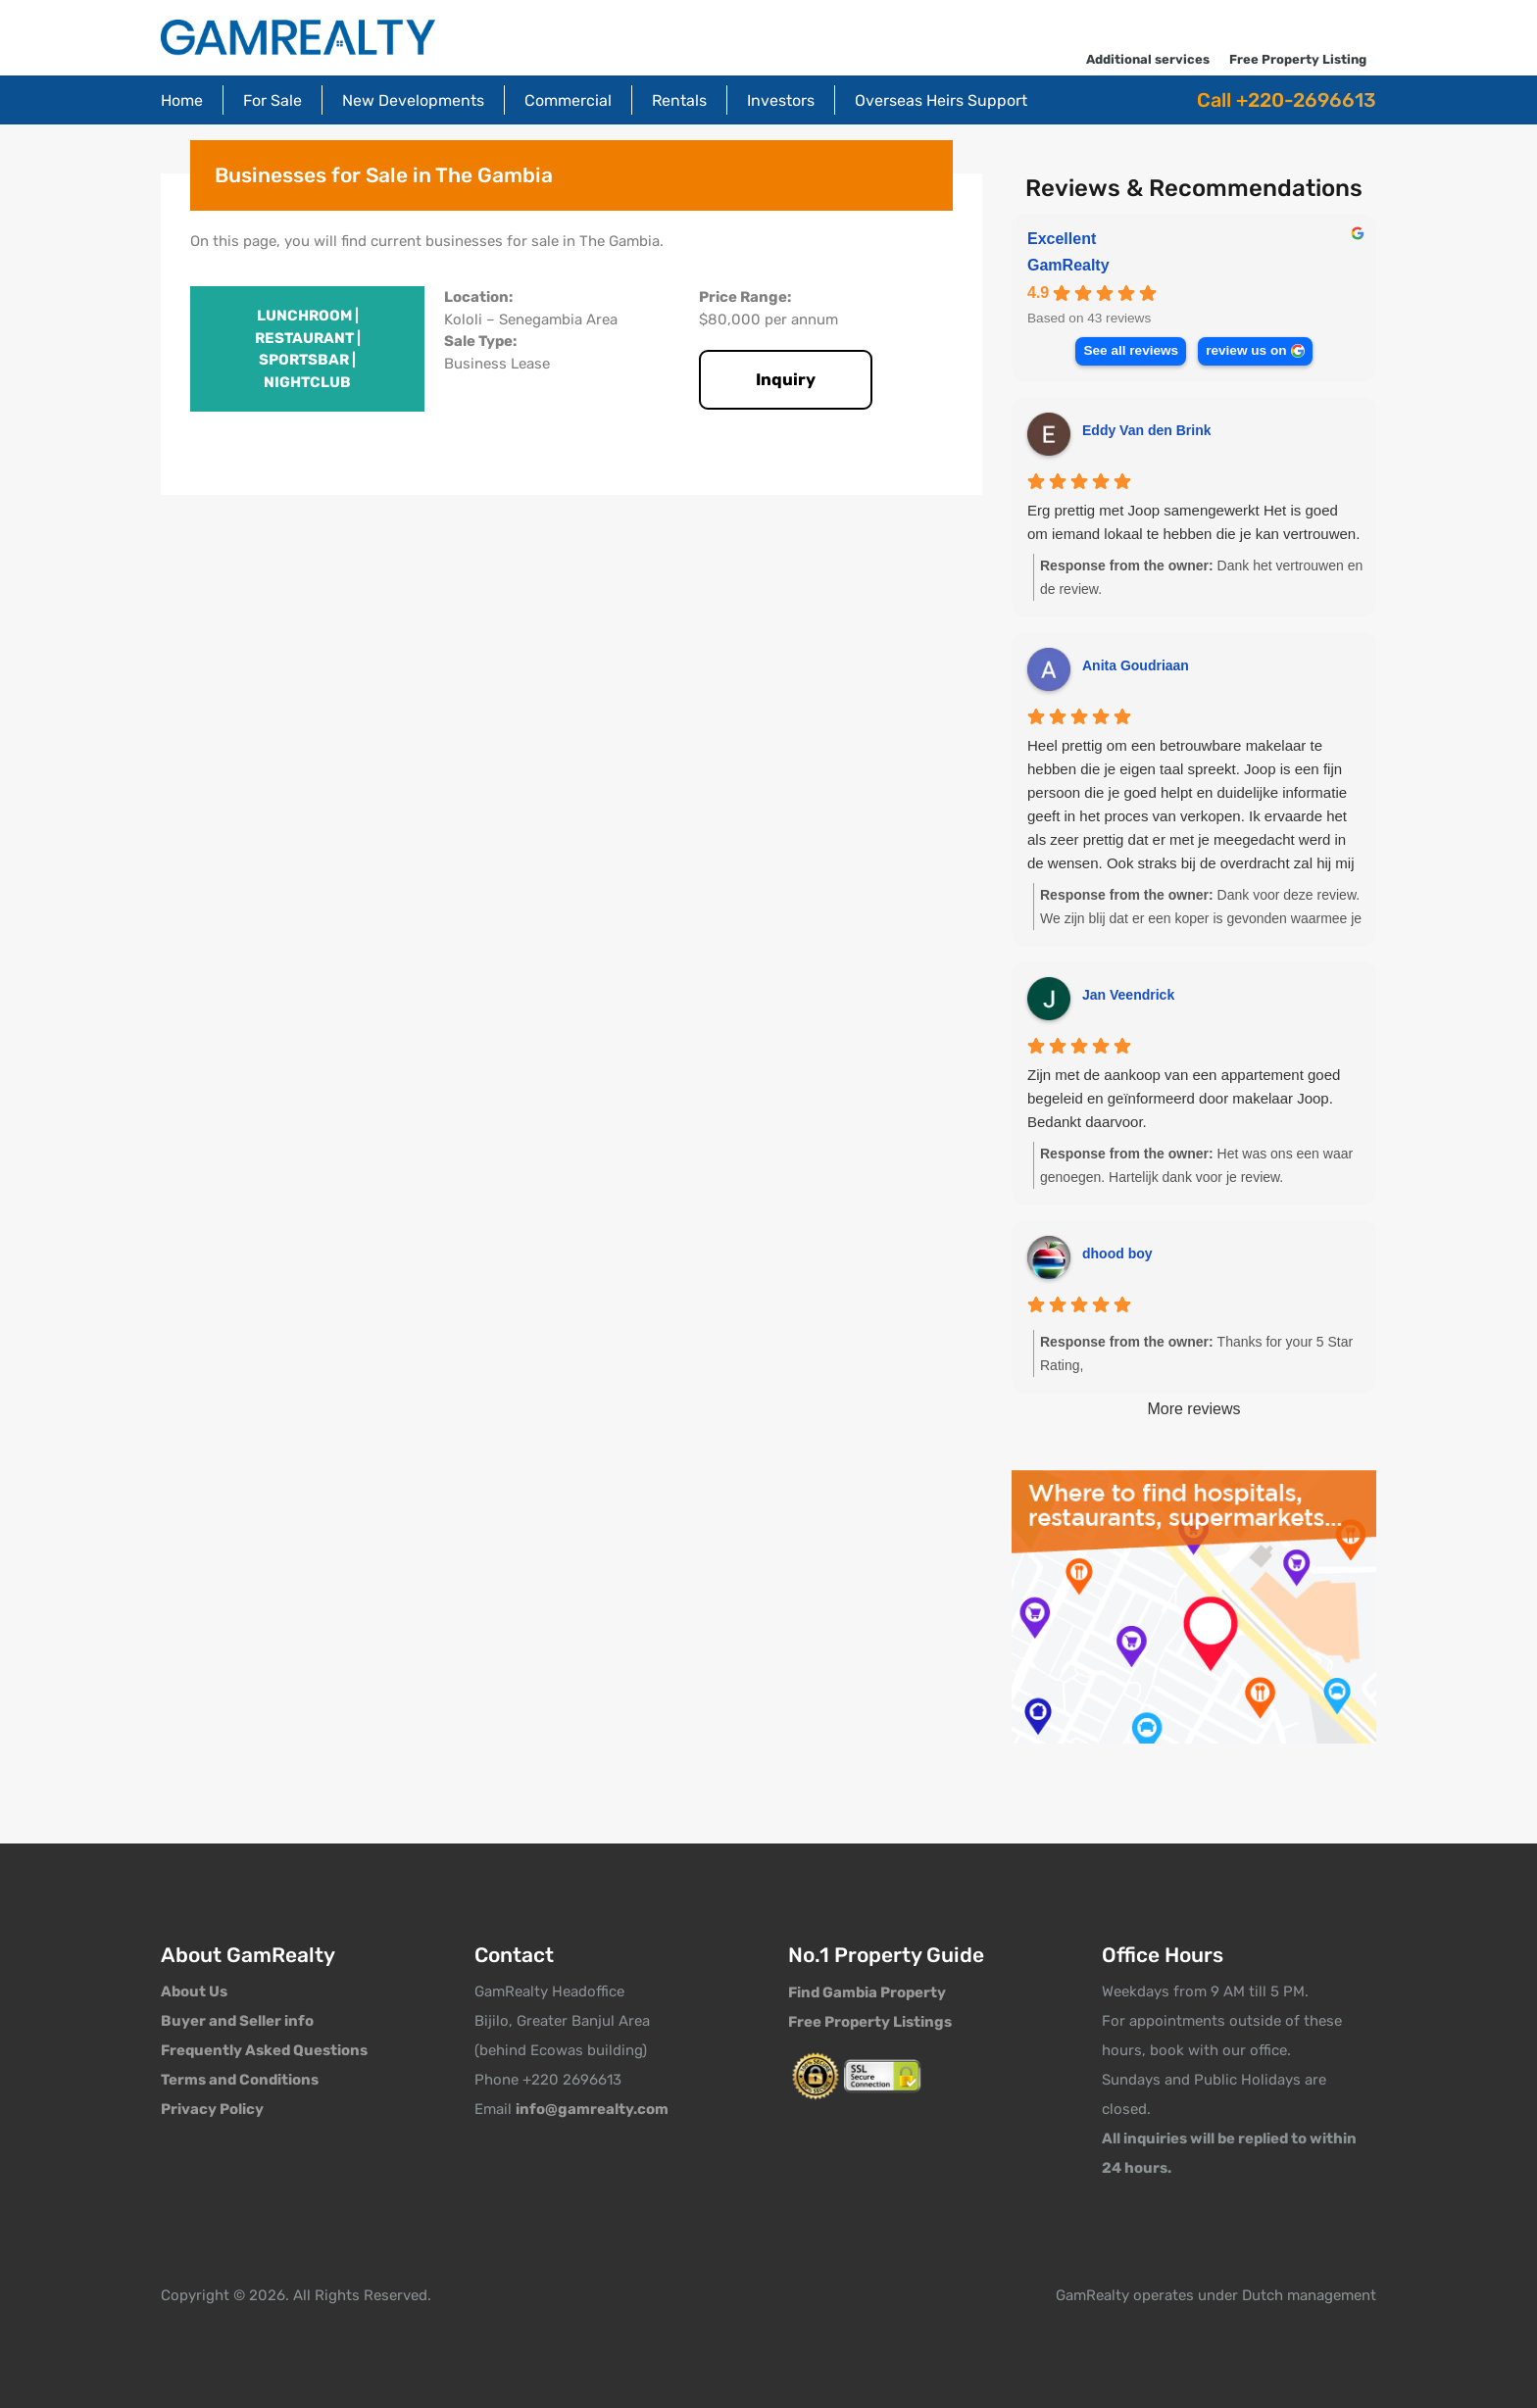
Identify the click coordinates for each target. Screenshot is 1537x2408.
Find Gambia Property (867, 1992)
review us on (1246, 350)
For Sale (272, 100)
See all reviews (1130, 350)
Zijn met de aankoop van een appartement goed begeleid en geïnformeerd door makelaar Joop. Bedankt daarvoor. (1183, 1098)
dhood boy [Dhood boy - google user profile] (1117, 1253)
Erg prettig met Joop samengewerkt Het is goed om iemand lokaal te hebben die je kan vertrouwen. (1193, 522)
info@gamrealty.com (592, 2109)
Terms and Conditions (240, 2080)
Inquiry (786, 379)
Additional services (1148, 59)
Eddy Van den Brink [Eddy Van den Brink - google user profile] (1146, 430)
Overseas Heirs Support (941, 100)
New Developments (413, 100)
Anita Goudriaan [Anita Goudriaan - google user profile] (1135, 665)
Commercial (568, 100)
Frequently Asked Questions (264, 2050)
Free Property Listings (870, 2022)
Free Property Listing (1297, 59)
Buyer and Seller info (237, 2021)
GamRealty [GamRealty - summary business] (1068, 265)
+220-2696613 (1306, 100)
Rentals (679, 100)
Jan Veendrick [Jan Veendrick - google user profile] (1128, 995)
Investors (781, 100)
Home (182, 100)
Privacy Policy (212, 2109)
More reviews (1193, 1409)
